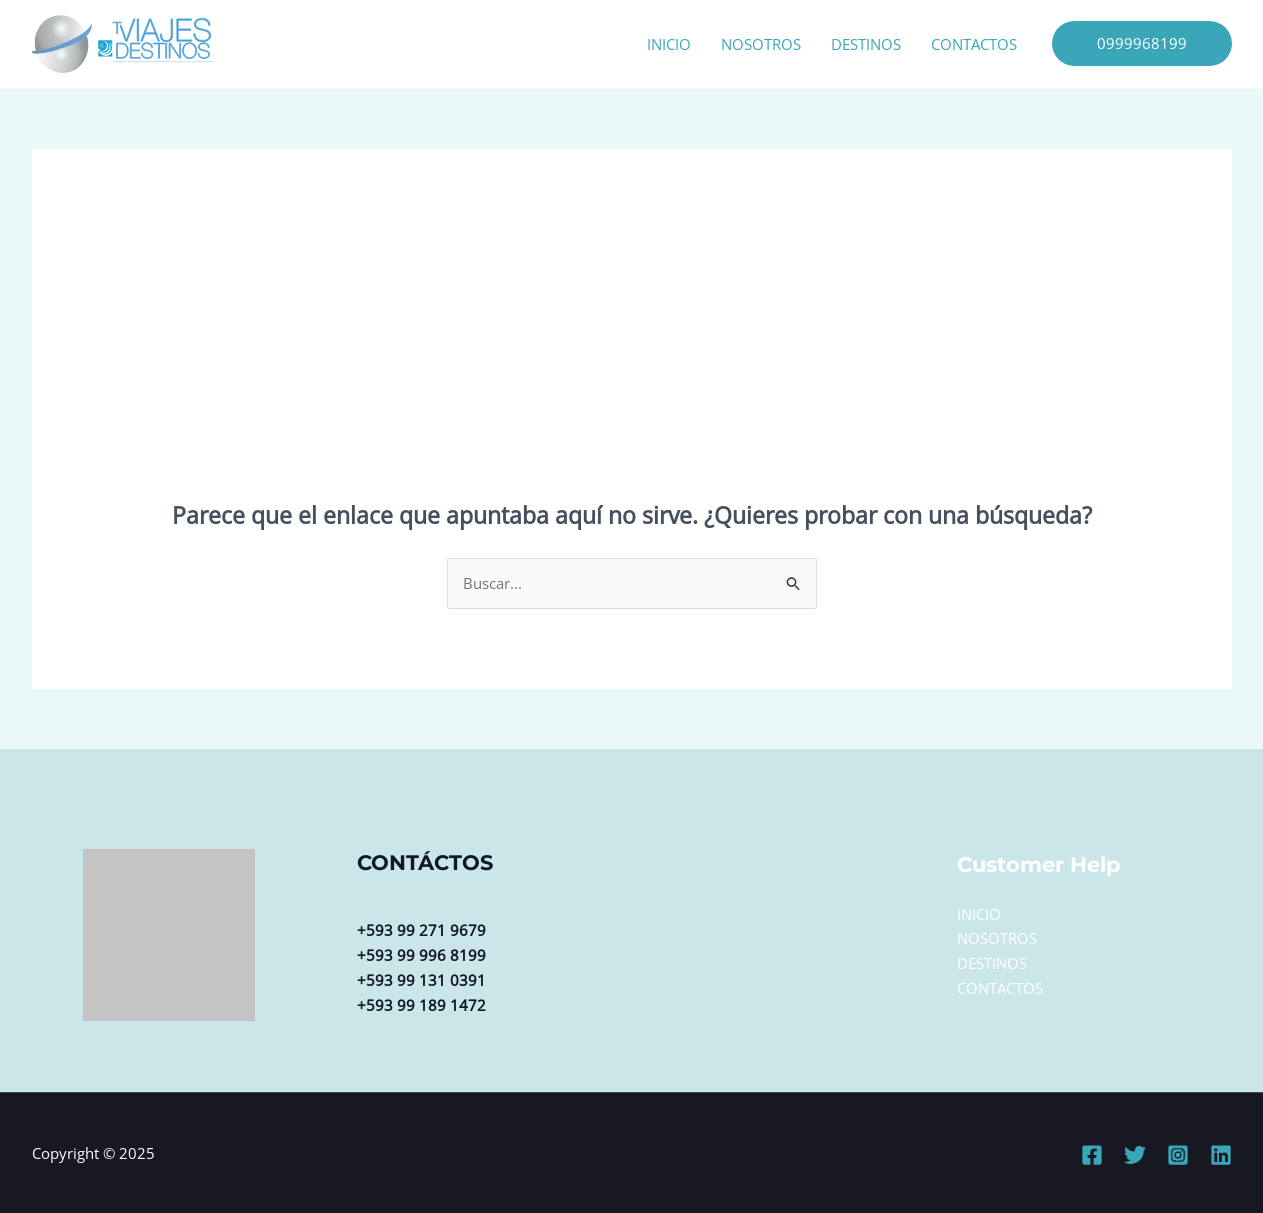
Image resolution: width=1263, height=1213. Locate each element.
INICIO (669, 44)
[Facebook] (1092, 1155)
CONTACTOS (974, 44)
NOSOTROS (761, 44)
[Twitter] (1135, 1155)
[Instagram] (1178, 1155)
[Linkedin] (1221, 1155)
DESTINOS (866, 44)
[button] (1142, 43)
